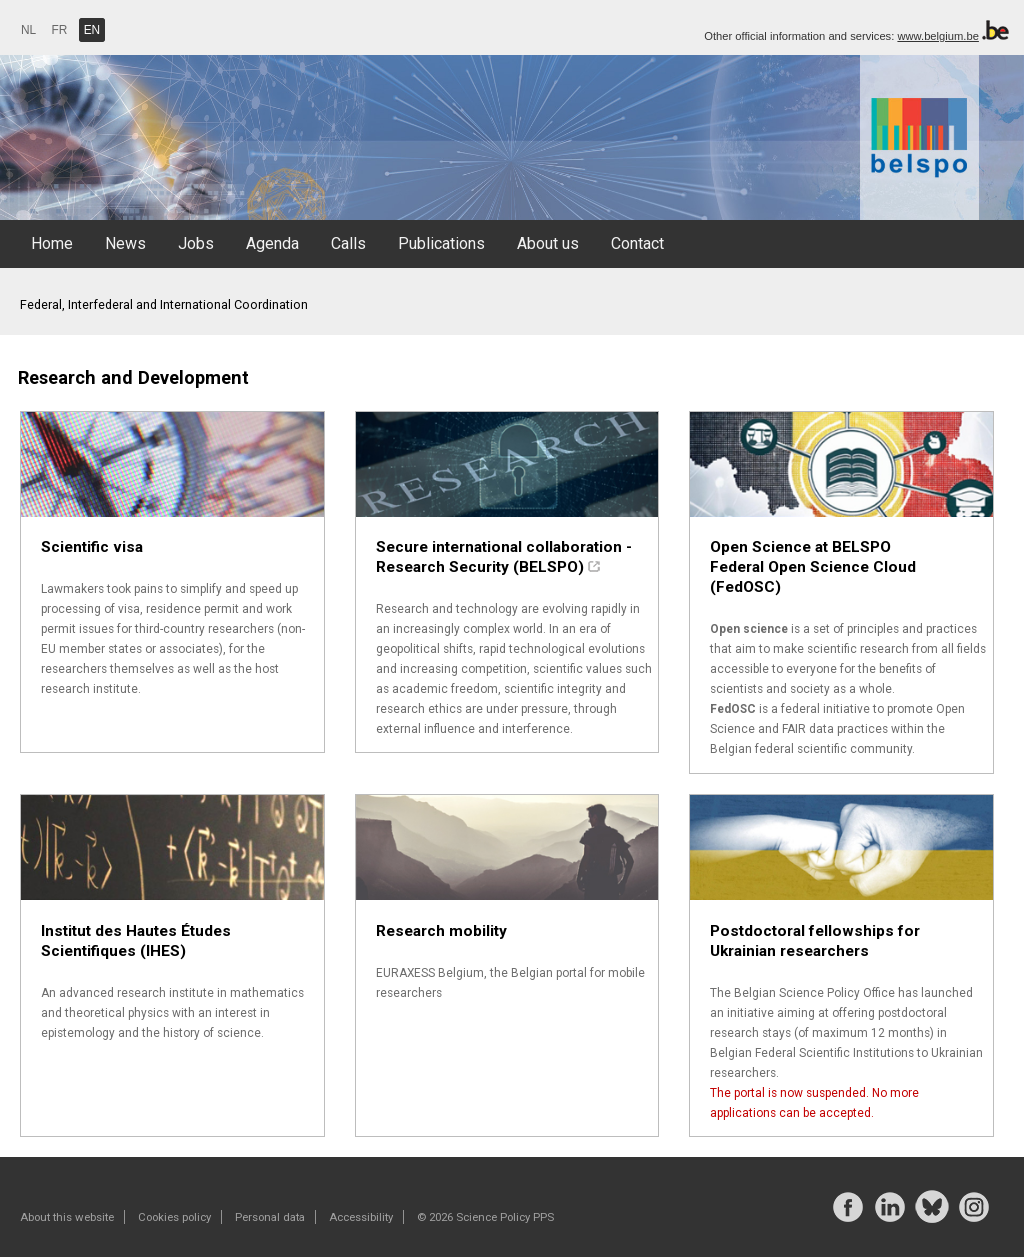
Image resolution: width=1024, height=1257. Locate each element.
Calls (348, 243)
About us (548, 243)
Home (52, 243)
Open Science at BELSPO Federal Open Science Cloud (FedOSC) (813, 567)
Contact (637, 243)
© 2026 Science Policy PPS (485, 1217)
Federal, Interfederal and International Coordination (164, 304)
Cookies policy (174, 1217)
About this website (67, 1217)
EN (92, 30)
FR (60, 30)
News (125, 243)
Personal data (270, 1217)
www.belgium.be (937, 36)
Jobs (196, 243)
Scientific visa (92, 547)
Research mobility (441, 931)
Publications (441, 243)
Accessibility (361, 1217)
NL (28, 30)
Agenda (272, 243)
